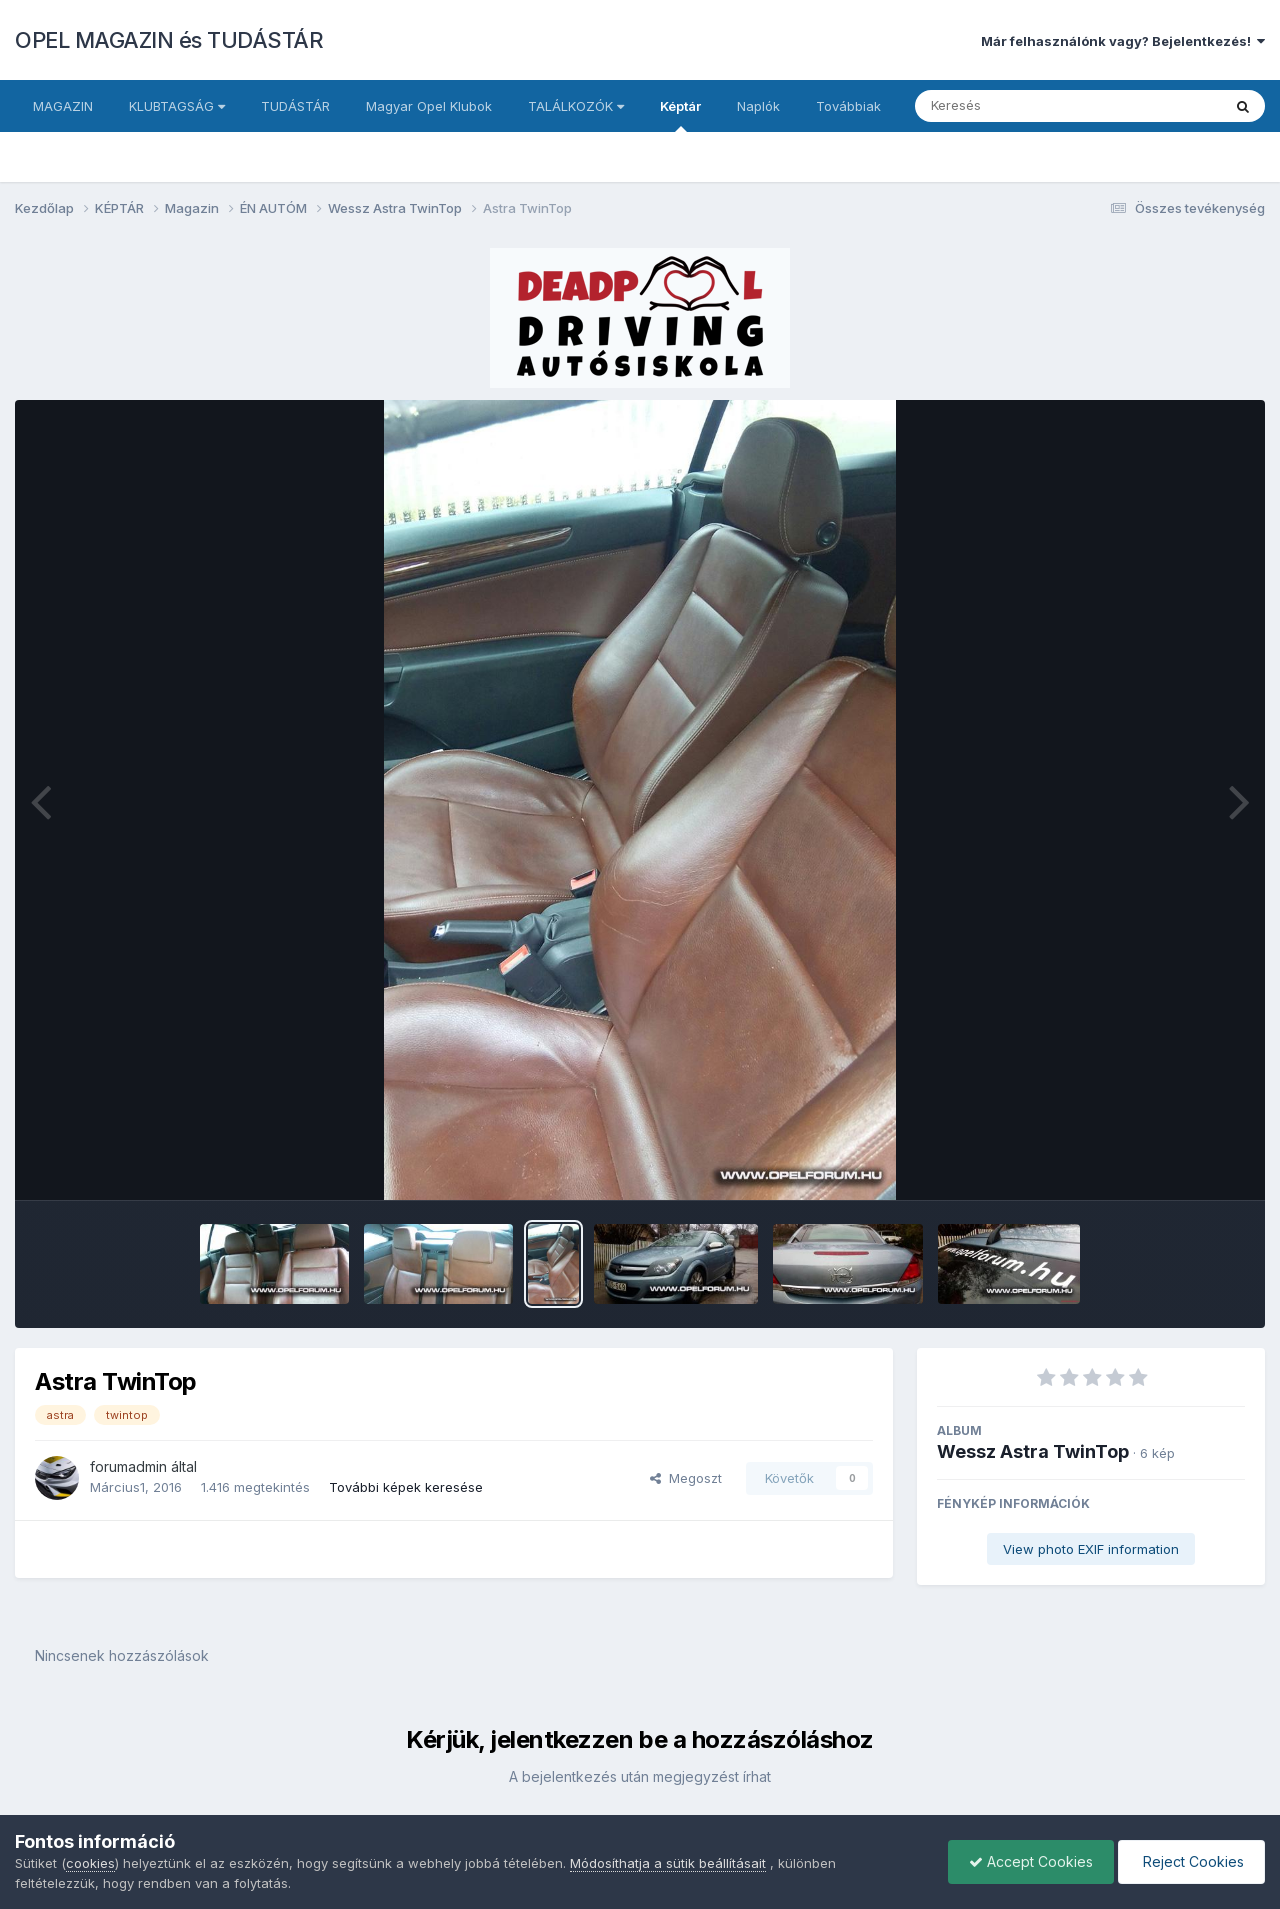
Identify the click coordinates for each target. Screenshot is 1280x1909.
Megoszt (686, 1478)
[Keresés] (1013, 106)
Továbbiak (848, 106)
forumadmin (128, 1466)
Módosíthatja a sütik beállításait (668, 1863)
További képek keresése (406, 1487)
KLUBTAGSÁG (177, 106)
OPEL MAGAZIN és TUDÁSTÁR (169, 40)
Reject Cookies (1191, 1861)
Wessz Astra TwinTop (1033, 1451)
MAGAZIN (63, 106)
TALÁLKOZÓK (576, 106)
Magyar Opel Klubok (429, 106)
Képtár (680, 115)
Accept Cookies (1031, 1861)
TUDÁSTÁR (295, 106)
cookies (90, 1863)
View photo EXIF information (1091, 1549)
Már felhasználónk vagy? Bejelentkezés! (1123, 41)
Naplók (758, 106)
